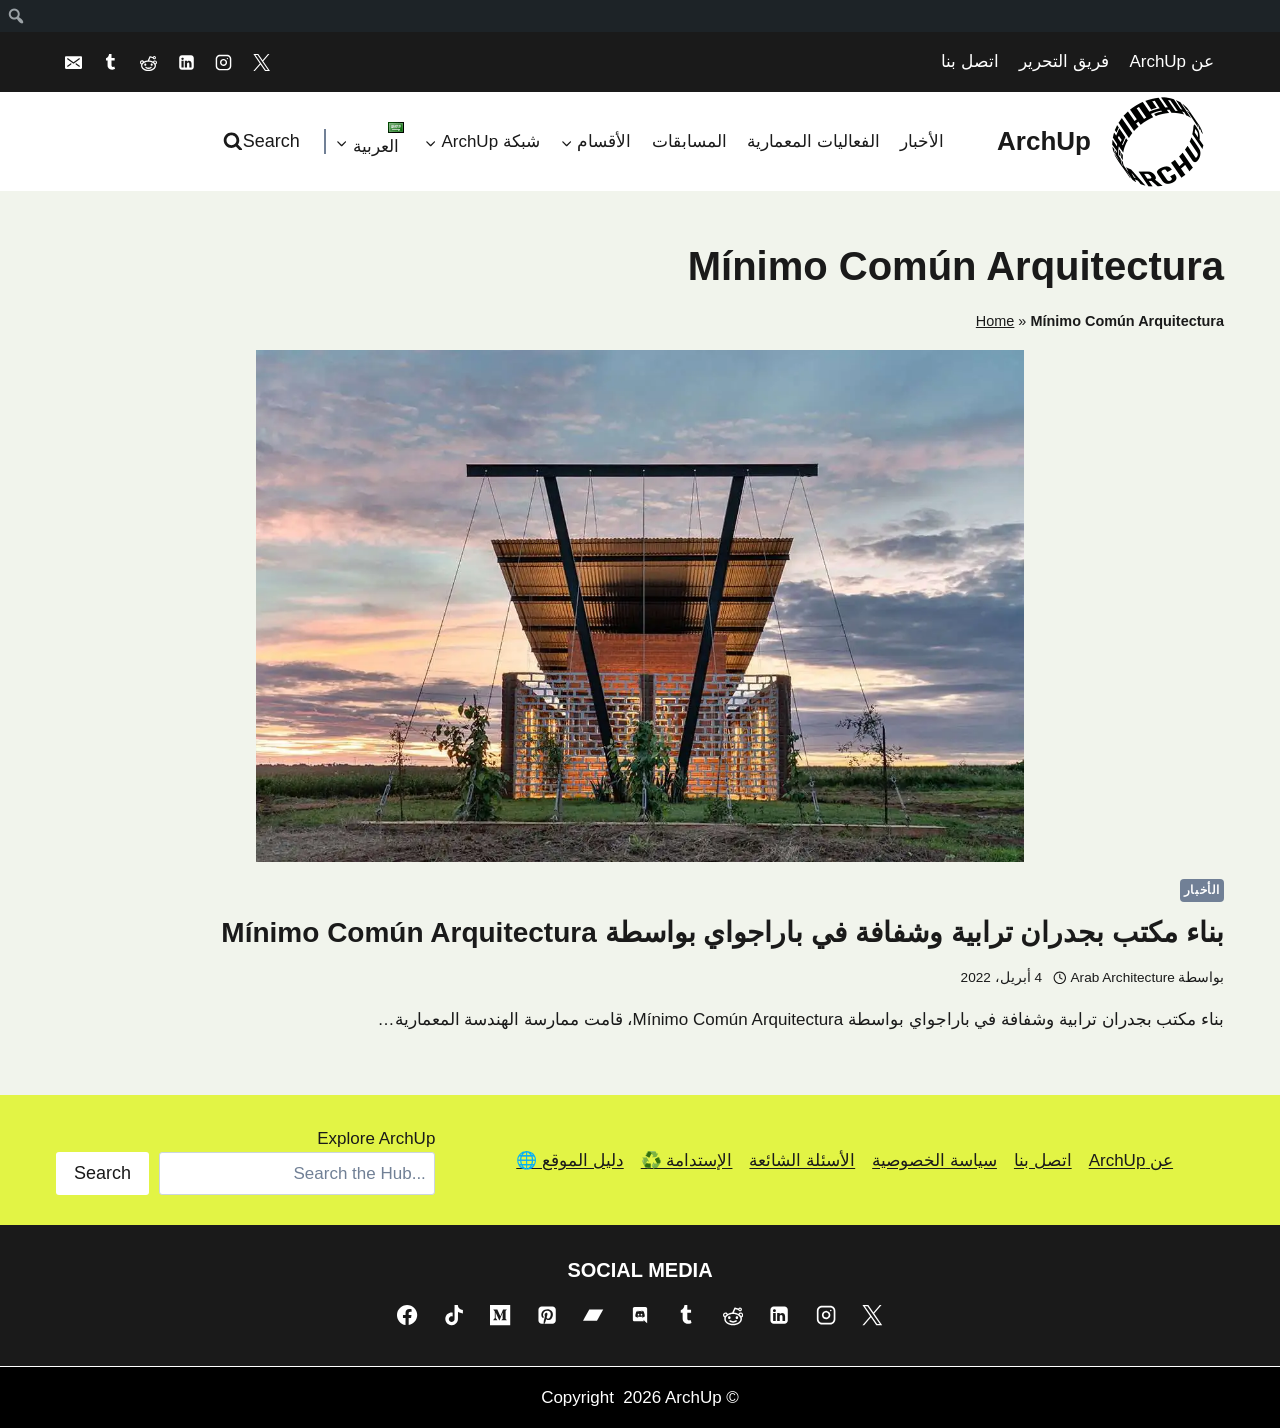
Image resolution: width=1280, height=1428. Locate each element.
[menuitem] (15, 16)
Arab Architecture (1123, 977)
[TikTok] (454, 1315)
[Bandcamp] (593, 1315)
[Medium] (500, 1315)
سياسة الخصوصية (934, 1160)
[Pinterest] (547, 1315)
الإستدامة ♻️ (687, 1160)
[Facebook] (407, 1315)
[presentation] (640, 606)
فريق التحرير (1064, 61)
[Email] (73, 62)
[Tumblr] (111, 62)
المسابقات (689, 141)
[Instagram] (224, 62)
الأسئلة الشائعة (802, 1160)
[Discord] (640, 1315)
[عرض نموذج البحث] (264, 141)
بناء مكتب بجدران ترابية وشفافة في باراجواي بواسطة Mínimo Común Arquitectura (722, 932)
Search (102, 1173)
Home (995, 321)
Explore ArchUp (376, 1138)
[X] (262, 62)
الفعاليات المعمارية (813, 141)
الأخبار (922, 141)
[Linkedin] (186, 62)
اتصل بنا (970, 61)
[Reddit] (148, 62)
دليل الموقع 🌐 (569, 1160)
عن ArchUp (1171, 61)
